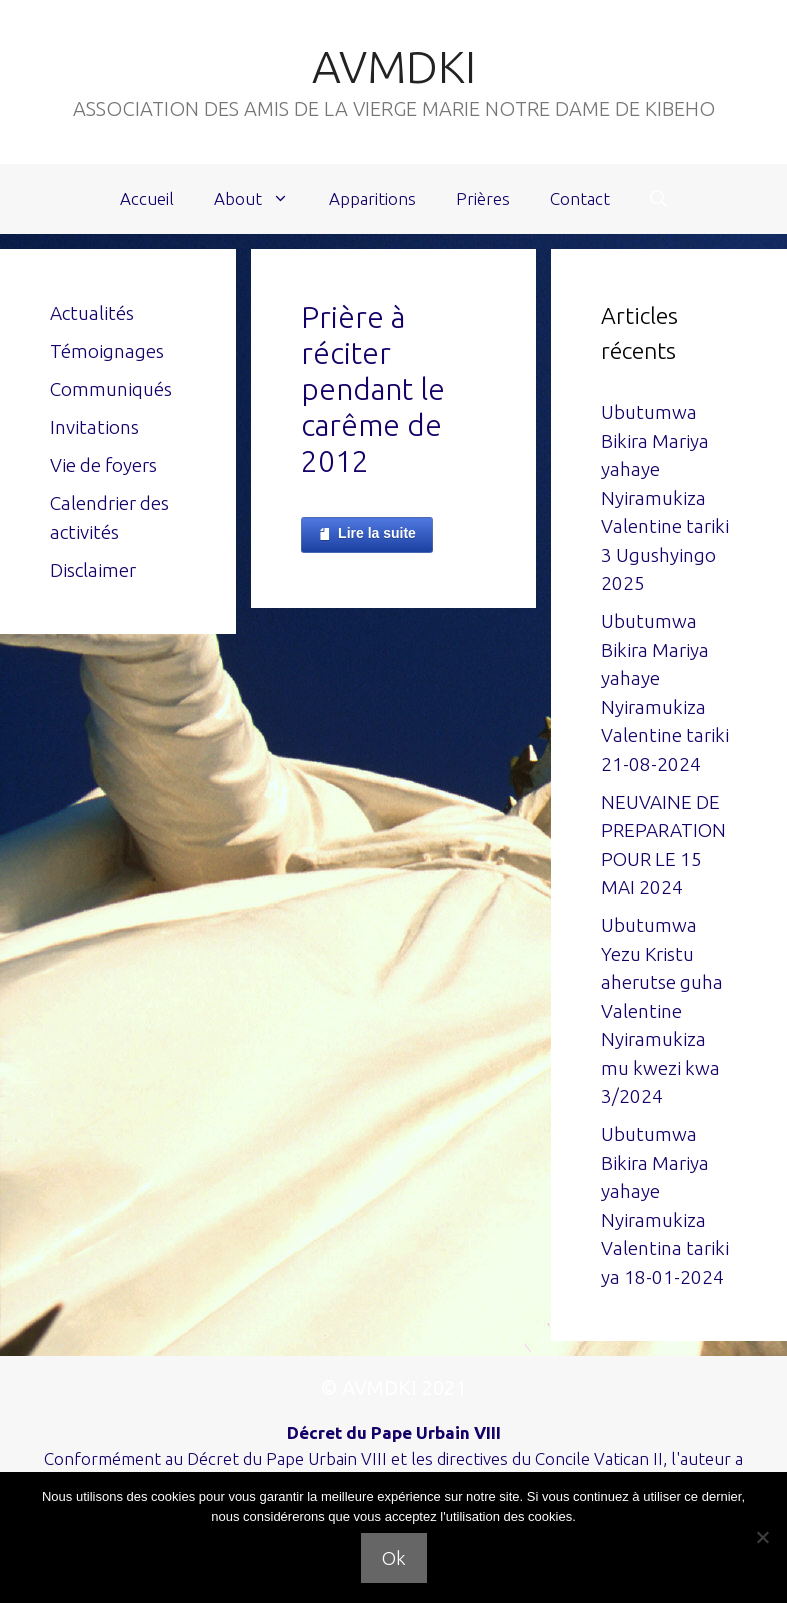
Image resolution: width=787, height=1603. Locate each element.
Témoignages (107, 351)
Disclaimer (93, 570)
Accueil (147, 198)
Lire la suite (367, 534)
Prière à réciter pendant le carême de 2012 (373, 389)
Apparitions (372, 198)
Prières (483, 198)
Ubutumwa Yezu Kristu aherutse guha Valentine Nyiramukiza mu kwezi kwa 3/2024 (662, 1010)
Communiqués (111, 389)
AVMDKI (394, 66)
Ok (394, 1558)
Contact (580, 198)
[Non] (762, 1537)
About (261, 199)
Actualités (92, 313)
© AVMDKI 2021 (393, 1387)
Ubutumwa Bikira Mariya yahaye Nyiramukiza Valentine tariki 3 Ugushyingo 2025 (665, 497)
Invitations (94, 427)
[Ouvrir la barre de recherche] (658, 199)
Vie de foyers (103, 465)
